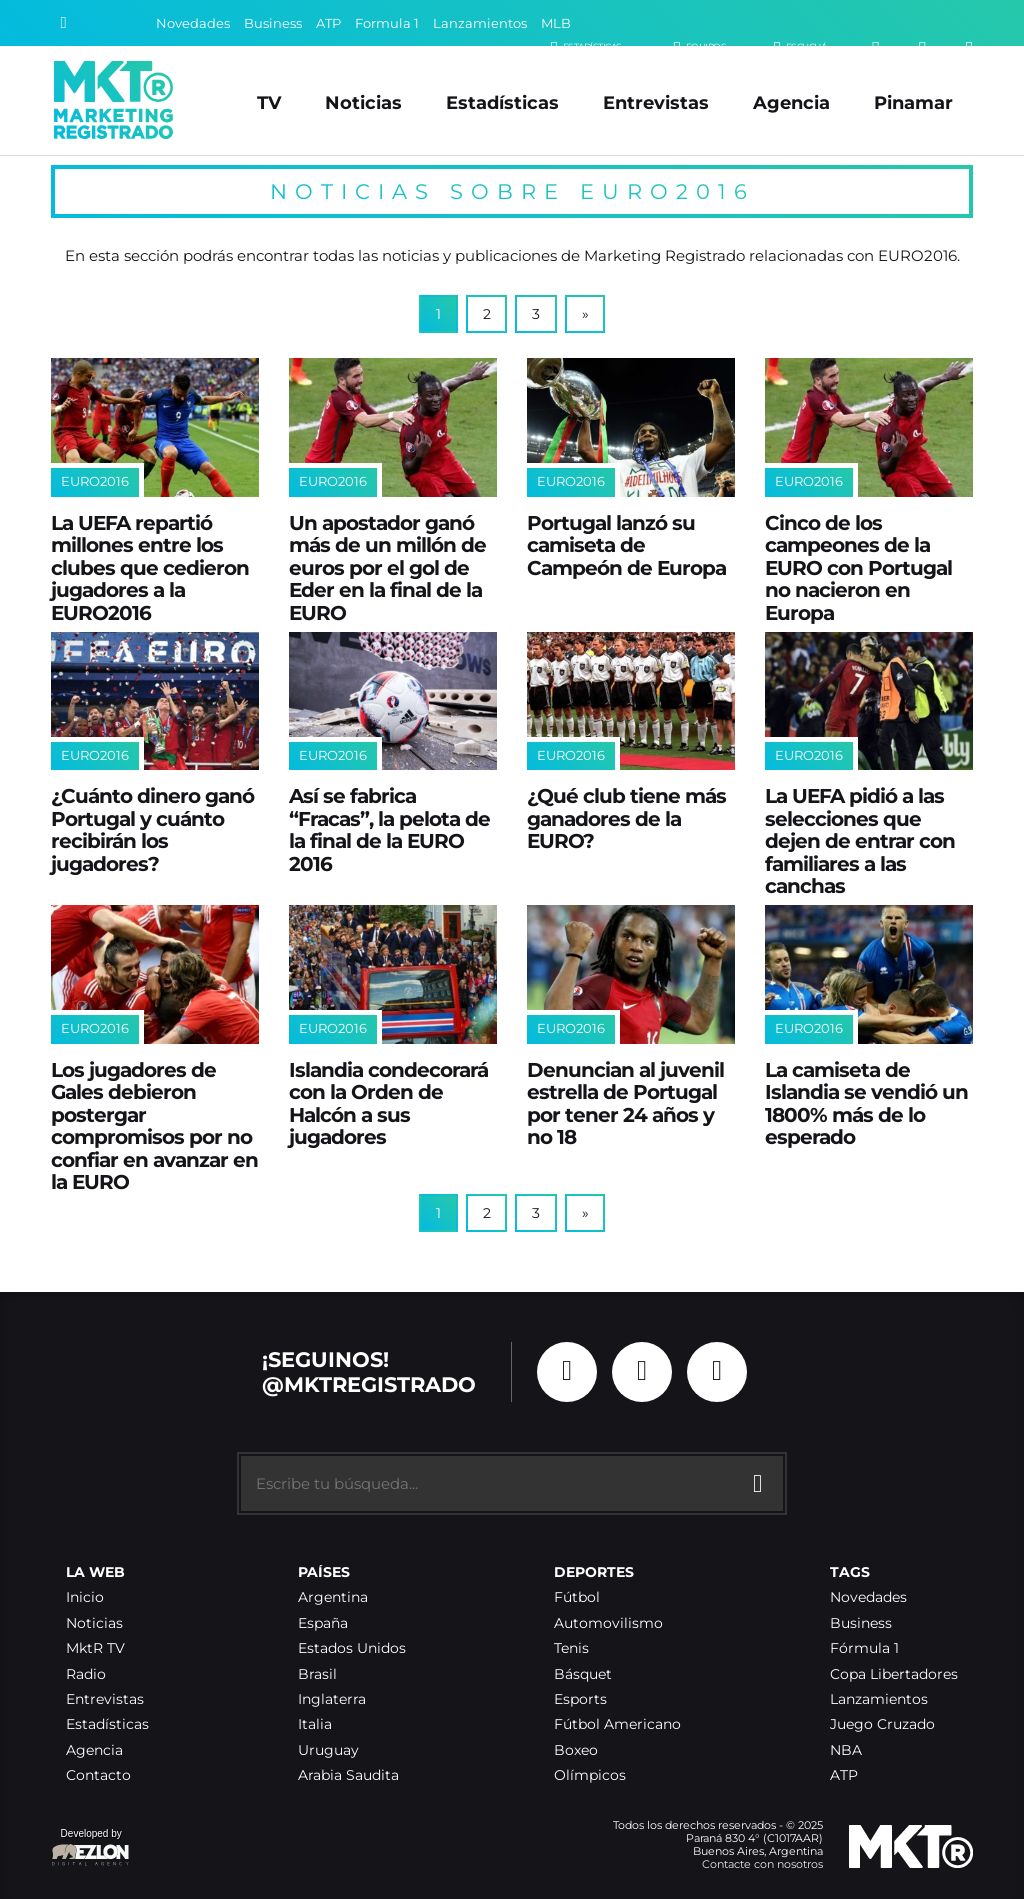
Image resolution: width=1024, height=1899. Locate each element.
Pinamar (913, 102)
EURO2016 (95, 481)
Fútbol (577, 1597)
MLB (556, 23)
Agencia (791, 102)
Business (273, 23)
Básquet (583, 1674)
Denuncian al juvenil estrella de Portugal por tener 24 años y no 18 (625, 1104)
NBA (846, 1750)
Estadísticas (502, 102)
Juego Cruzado (882, 1724)
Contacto (98, 1775)
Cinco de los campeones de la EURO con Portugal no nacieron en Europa (858, 568)
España (323, 1623)
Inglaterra (332, 1699)
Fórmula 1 (864, 1648)
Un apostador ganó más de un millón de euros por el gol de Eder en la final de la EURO (387, 568)
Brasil (317, 1674)
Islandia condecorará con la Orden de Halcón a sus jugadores (388, 1104)
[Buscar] (64, 23)
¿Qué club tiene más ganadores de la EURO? (626, 818)
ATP (328, 23)
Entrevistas (656, 102)
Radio (86, 1674)
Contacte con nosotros (762, 1864)
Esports (580, 1699)
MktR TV (95, 1648)
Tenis (571, 1648)
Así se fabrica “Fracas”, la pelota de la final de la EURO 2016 (389, 830)
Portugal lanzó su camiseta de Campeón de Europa (626, 545)
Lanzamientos (480, 23)
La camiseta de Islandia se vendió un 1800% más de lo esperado (866, 1104)
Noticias (363, 102)
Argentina (333, 1597)
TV (269, 102)
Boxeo (576, 1750)
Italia (315, 1724)
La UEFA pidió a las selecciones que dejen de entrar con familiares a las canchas (860, 841)
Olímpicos (590, 1775)
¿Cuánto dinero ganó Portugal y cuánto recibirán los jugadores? (152, 830)
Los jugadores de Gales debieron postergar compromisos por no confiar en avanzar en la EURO (154, 1126)
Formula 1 (387, 23)
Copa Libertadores (894, 1674)
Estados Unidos (352, 1648)
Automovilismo (608, 1623)
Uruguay (328, 1750)
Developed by (91, 1848)
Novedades (193, 23)
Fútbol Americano (617, 1724)
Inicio (85, 1597)
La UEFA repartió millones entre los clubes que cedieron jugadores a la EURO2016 (150, 568)
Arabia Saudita (348, 1775)
